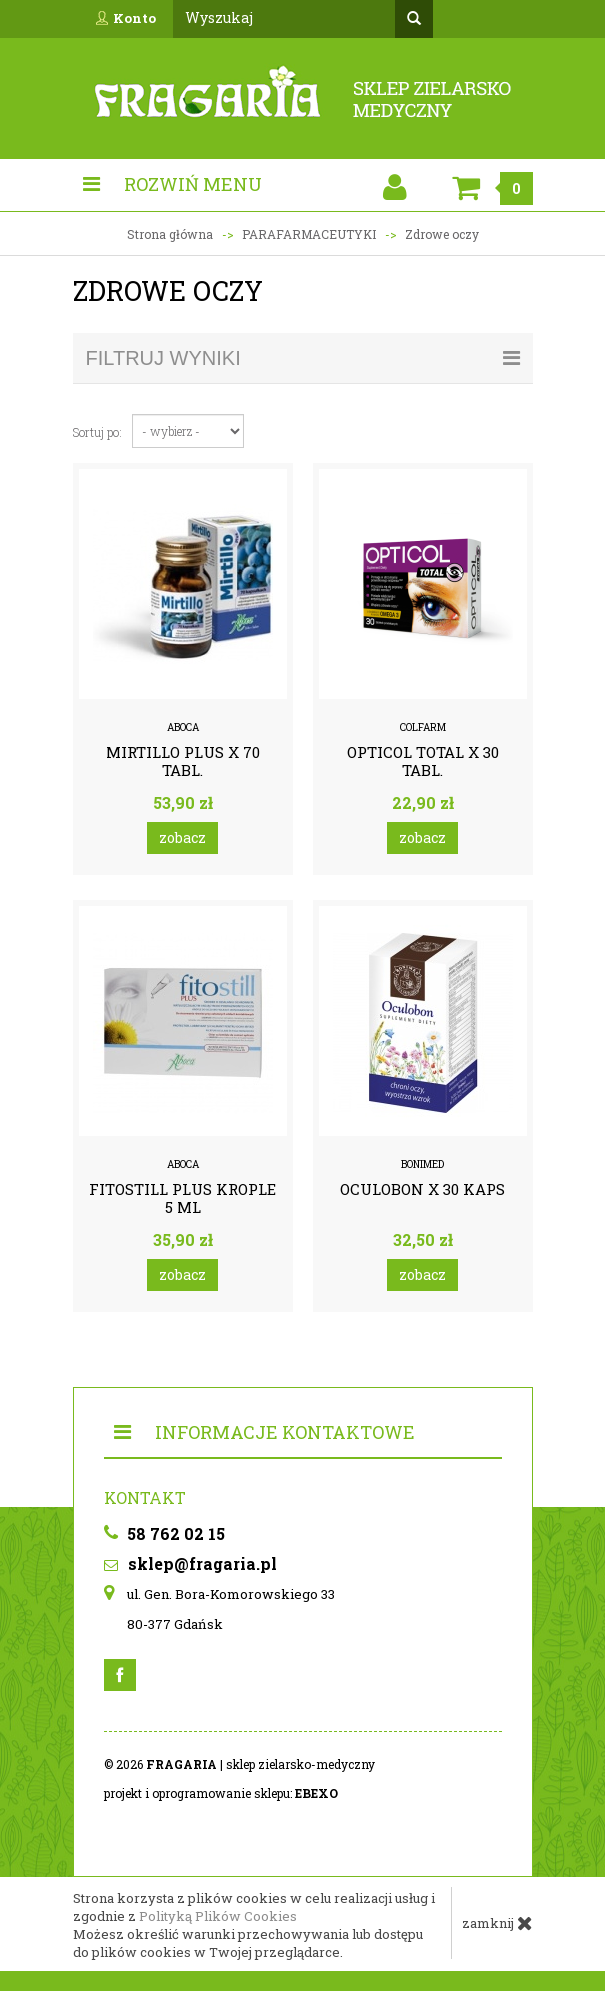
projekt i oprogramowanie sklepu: (221, 1793)
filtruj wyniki (303, 358)
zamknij (497, 1923)
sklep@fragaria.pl (190, 1563)
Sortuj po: (97, 432)
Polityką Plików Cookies (218, 1916)
